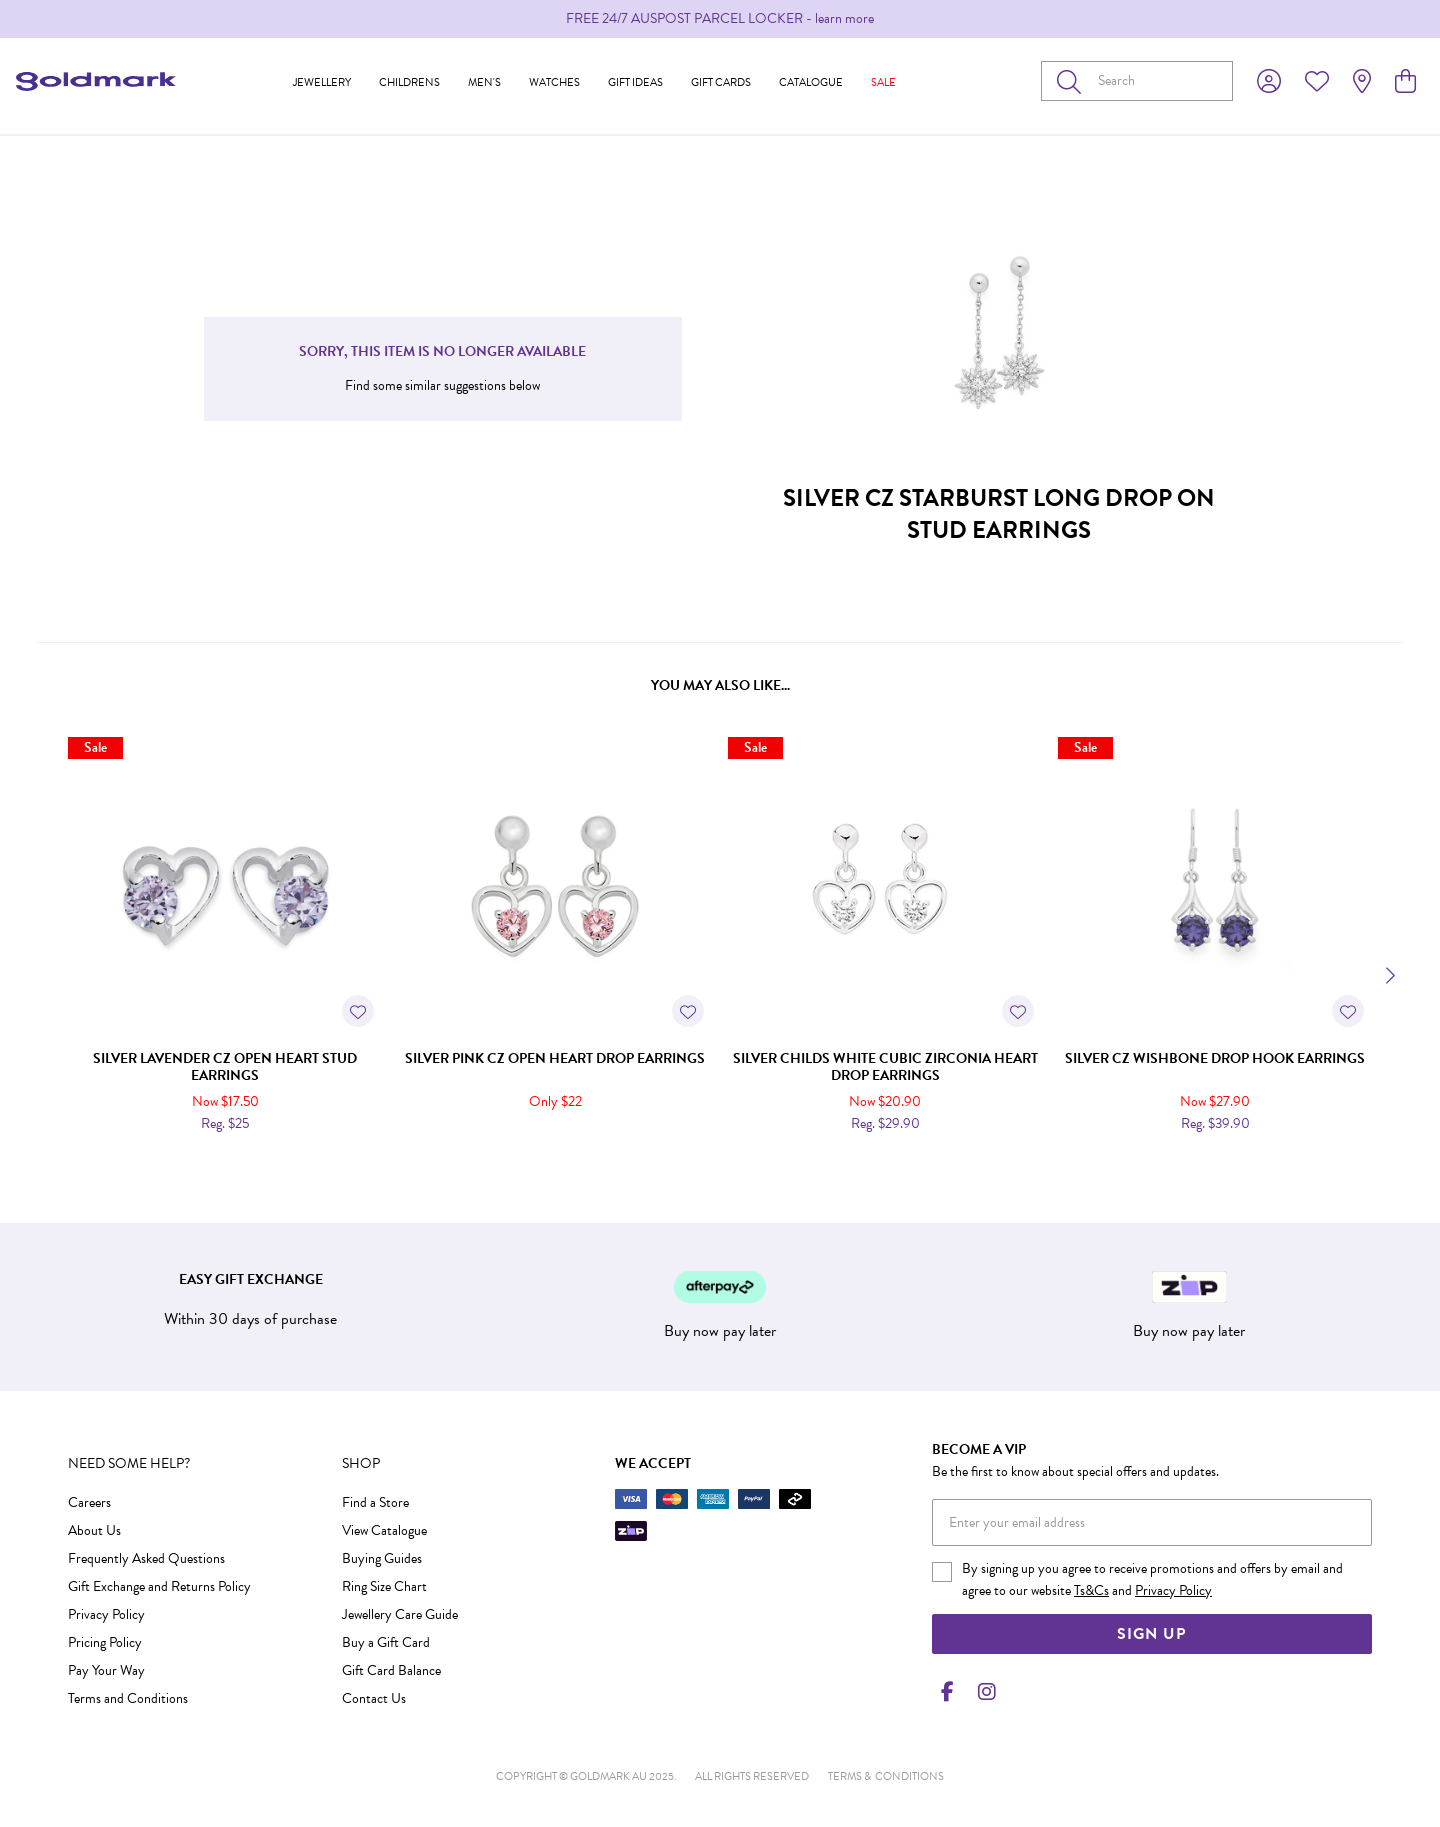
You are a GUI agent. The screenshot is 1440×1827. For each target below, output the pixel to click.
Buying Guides (382, 1558)
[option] (720, 19)
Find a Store (375, 1502)
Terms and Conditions (128, 1698)
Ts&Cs (1091, 1590)
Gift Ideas (635, 82)
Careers (89, 1502)
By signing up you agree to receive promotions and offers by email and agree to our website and (1152, 1579)
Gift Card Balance (391, 1670)
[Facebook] (948, 1692)
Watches (554, 82)
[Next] (1388, 976)
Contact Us (374, 1698)
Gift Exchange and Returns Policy (159, 1586)
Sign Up (1151, 1634)
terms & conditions (886, 1776)
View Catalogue (384, 1530)
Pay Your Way (106, 1670)
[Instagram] (983, 1692)
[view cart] (1405, 82)
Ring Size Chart (384, 1586)
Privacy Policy (106, 1614)
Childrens (409, 82)
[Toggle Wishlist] (358, 1011)
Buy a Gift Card (386, 1642)
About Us (94, 1530)
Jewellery (322, 82)
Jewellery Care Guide (400, 1614)
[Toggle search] (1073, 81)
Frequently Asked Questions (146, 1558)
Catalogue (811, 82)
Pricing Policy (105, 1642)
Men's (484, 82)
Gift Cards (721, 82)
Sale (883, 82)
